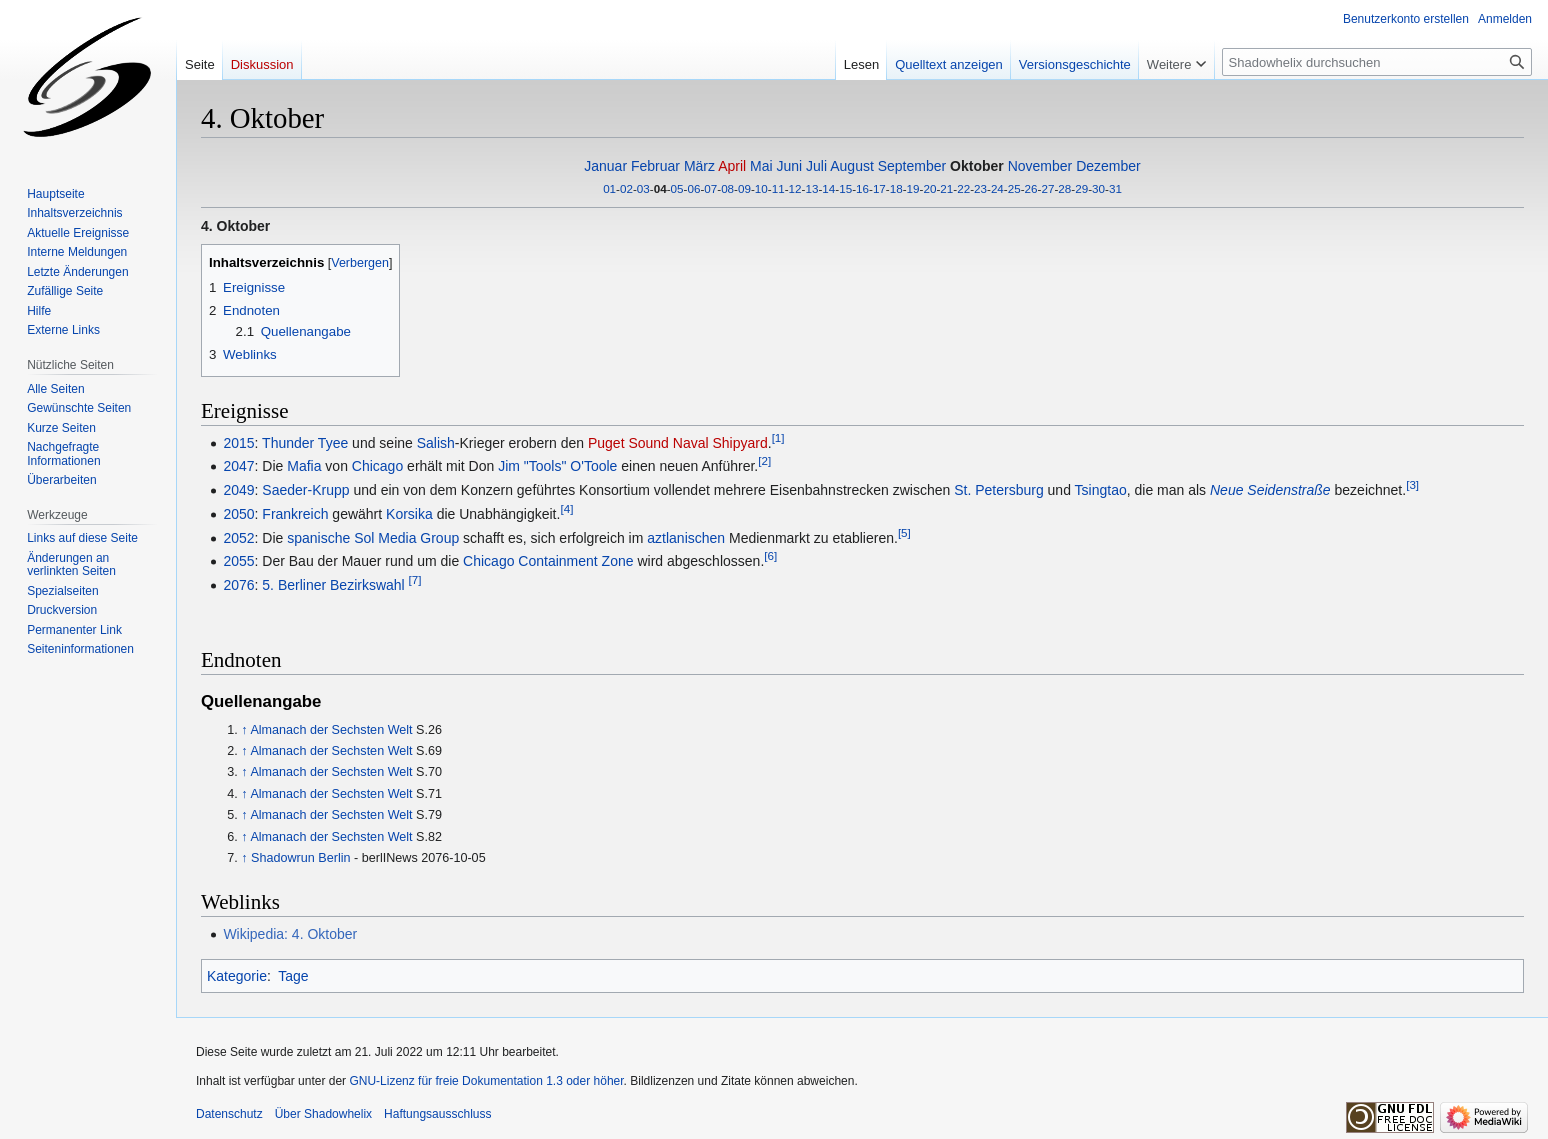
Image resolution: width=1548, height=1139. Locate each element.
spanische (318, 538)
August (852, 166)
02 (626, 188)
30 (1098, 188)
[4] (566, 508)
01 (609, 188)
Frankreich (295, 514)
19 (913, 188)
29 (1081, 188)
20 (929, 188)
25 (1014, 188)
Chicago (377, 466)
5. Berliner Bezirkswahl (333, 585)
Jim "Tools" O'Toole (557, 466)
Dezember (1108, 166)
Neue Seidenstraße (1270, 490)
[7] (415, 580)
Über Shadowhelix (323, 1114)
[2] (764, 461)
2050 (238, 514)
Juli (816, 166)
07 (710, 188)
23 (980, 188)
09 (744, 188)
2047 (238, 466)
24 (997, 188)
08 (727, 188)
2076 (238, 585)
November (1040, 166)
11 (778, 188)
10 (761, 188)
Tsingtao (1101, 490)
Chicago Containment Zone (548, 561)
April (732, 166)
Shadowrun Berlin (300, 858)
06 (693, 188)
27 (1047, 188)
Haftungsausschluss (437, 1114)
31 (1115, 188)
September (912, 166)
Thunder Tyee (305, 443)
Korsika (409, 514)
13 (811, 188)
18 (896, 188)
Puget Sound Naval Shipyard (678, 443)
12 (795, 188)
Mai (761, 166)
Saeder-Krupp (305, 490)
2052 (238, 538)
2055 (238, 561)
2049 (238, 490)
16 (862, 188)
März (699, 166)
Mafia (304, 466)
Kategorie (237, 976)
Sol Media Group (406, 538)
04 (660, 188)
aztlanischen (686, 538)
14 (828, 188)
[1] (778, 437)
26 (1031, 188)
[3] (1412, 484)
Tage (293, 976)
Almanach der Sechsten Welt (331, 730)
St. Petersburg (999, 490)
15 (845, 188)
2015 (238, 443)
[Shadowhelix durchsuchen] (1377, 62)
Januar (605, 166)
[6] (770, 556)
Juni (790, 166)
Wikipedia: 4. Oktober (290, 934)
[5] (904, 532)
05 (677, 188)
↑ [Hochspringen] (244, 730)
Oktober (977, 166)
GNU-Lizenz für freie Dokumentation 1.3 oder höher (486, 1081)
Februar (655, 166)
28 (1064, 188)
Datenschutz (229, 1114)
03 (643, 188)
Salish (436, 443)
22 (963, 188)
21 (946, 188)
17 (879, 188)
